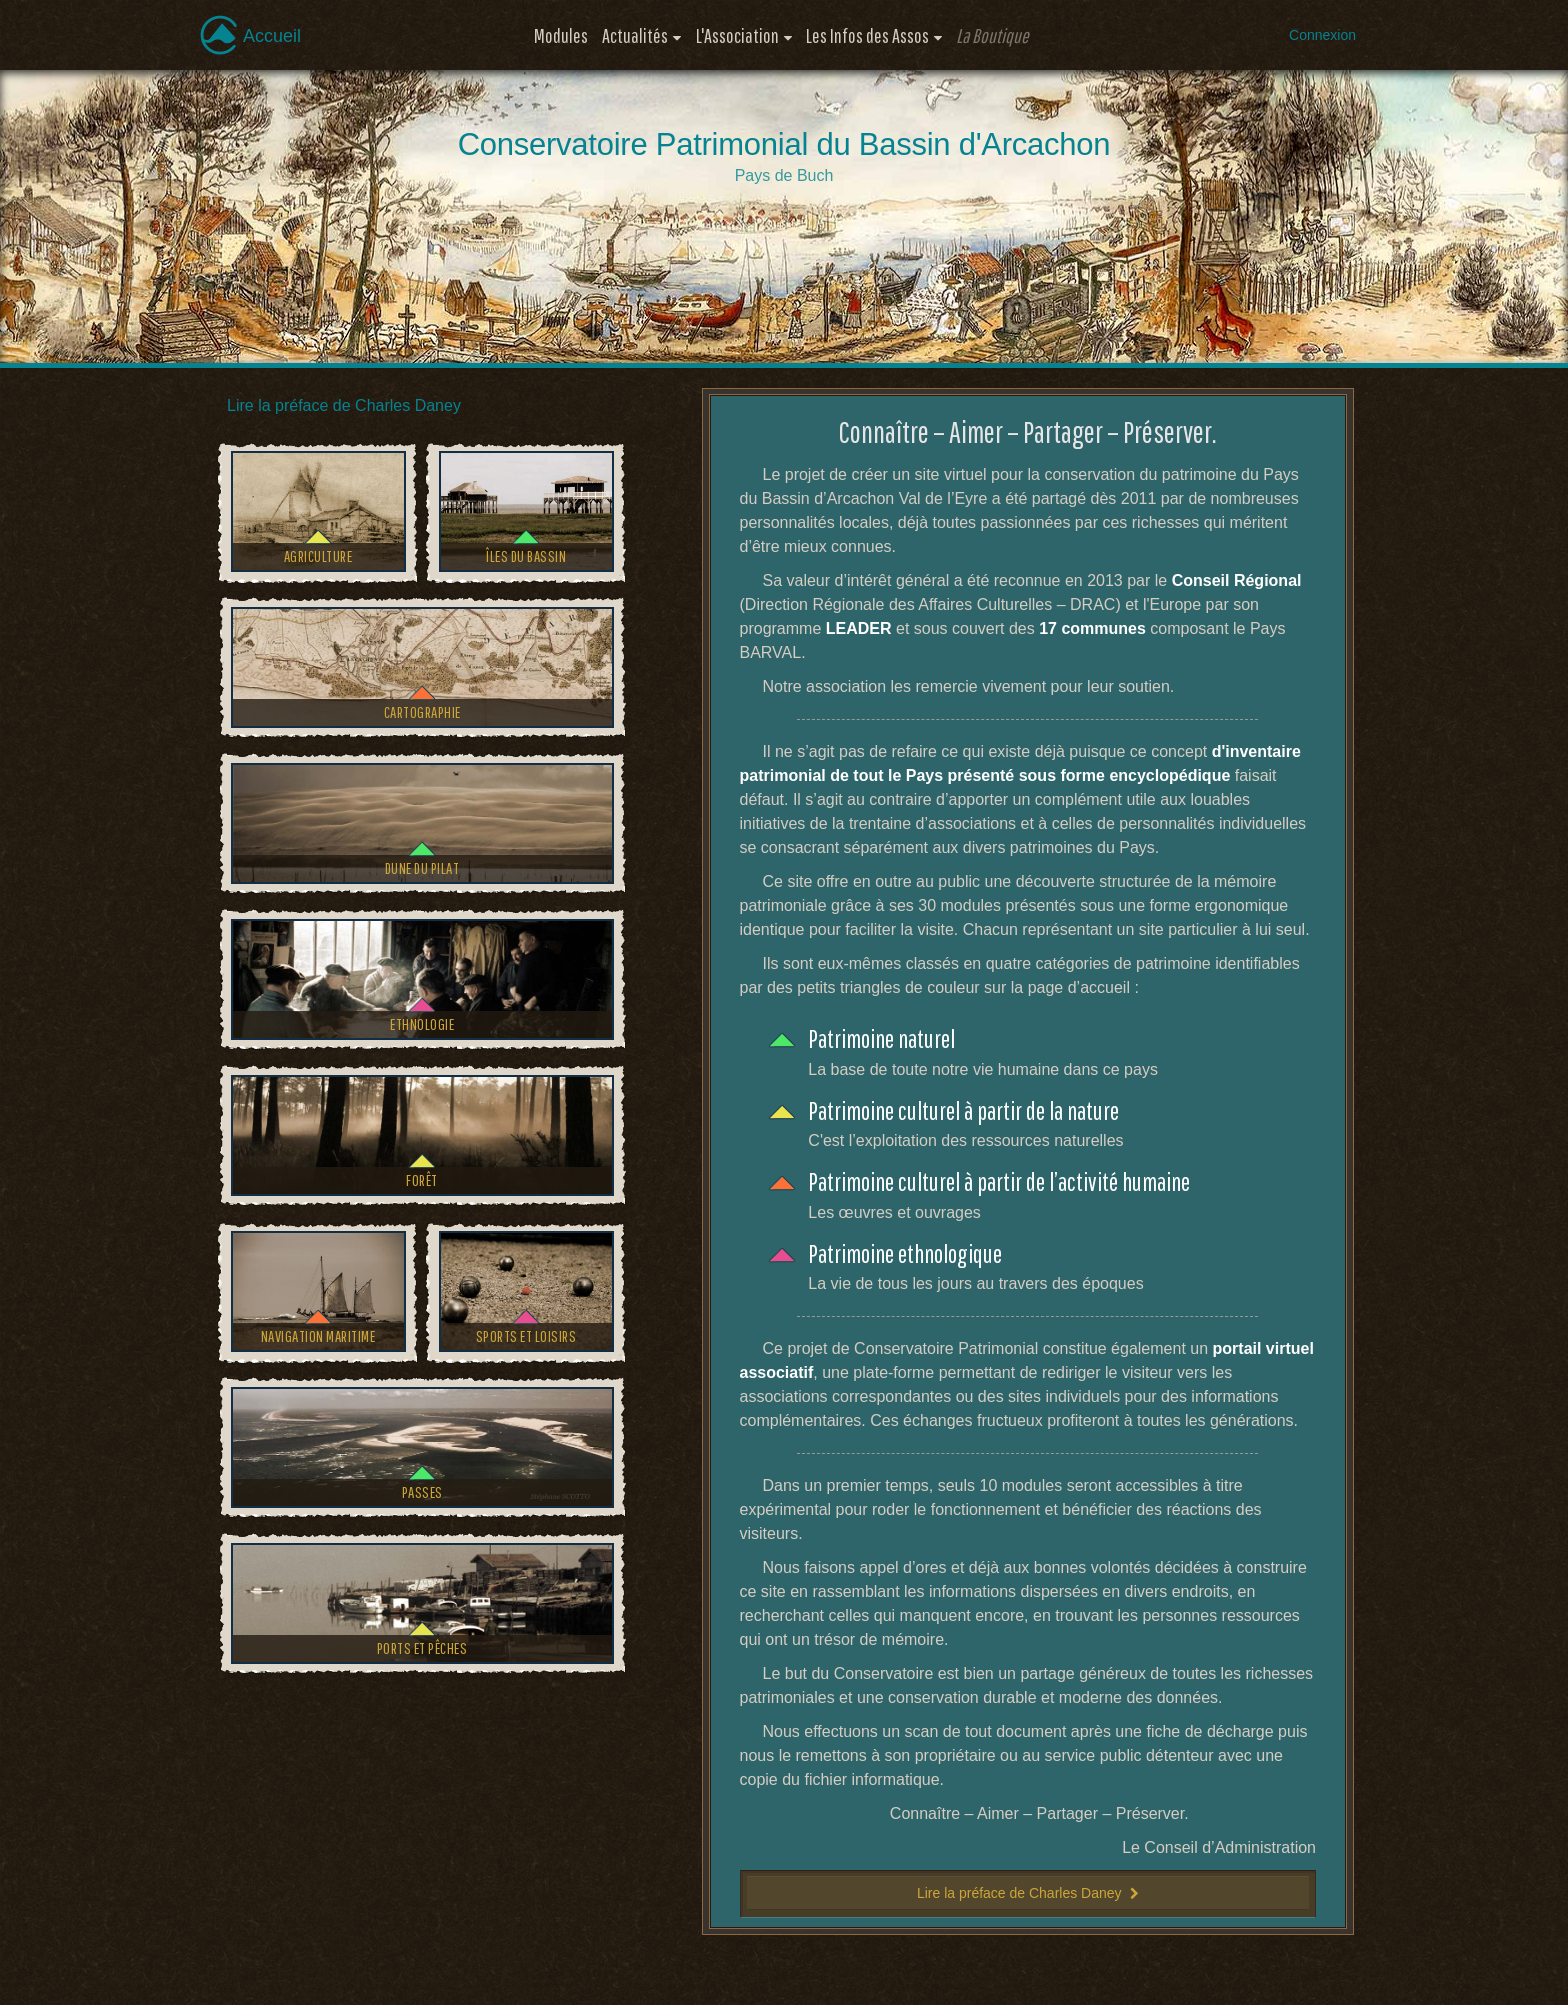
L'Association (737, 35)
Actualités (635, 35)
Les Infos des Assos (867, 35)
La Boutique (992, 35)
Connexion (1322, 35)
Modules (561, 35)
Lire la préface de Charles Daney (344, 405)
